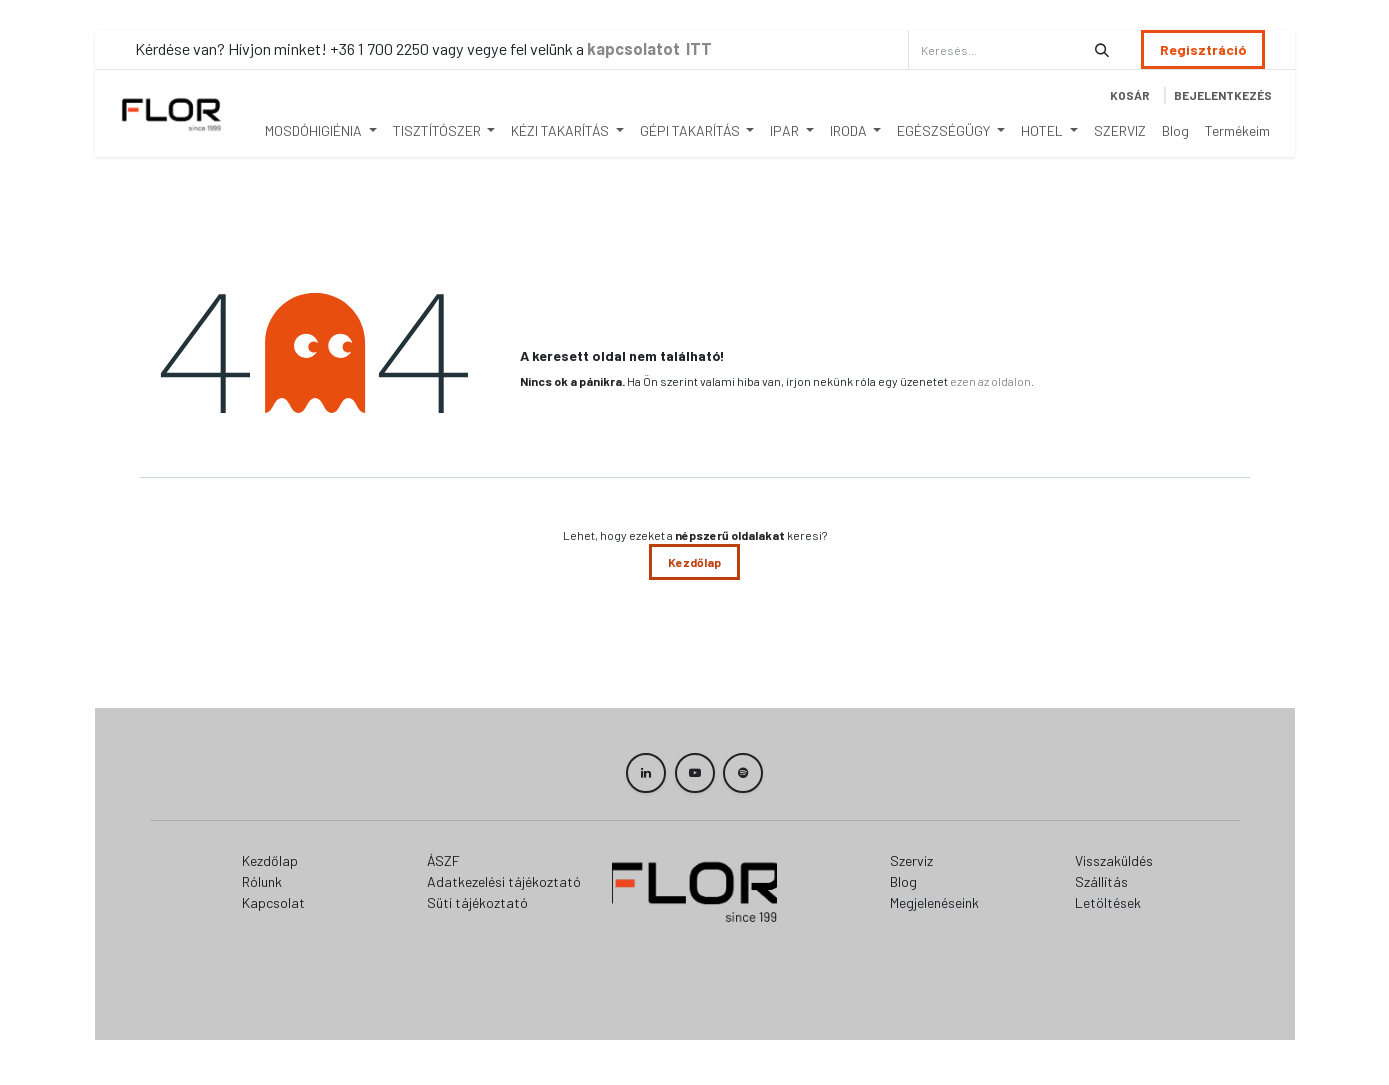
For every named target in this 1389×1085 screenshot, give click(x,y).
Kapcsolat (273, 902)
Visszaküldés (1114, 860)
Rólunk (262, 881)
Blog (903, 881)
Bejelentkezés (1223, 95)
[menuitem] (321, 130)
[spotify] (743, 773)
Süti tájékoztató (477, 902)
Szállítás (1101, 881)
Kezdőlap (694, 562)
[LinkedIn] (646, 773)
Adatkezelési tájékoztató (504, 881)
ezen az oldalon (990, 381)
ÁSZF (443, 860)
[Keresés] (1102, 49)
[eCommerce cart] (1130, 95)
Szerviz (911, 860)
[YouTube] (695, 773)
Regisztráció (1203, 49)
